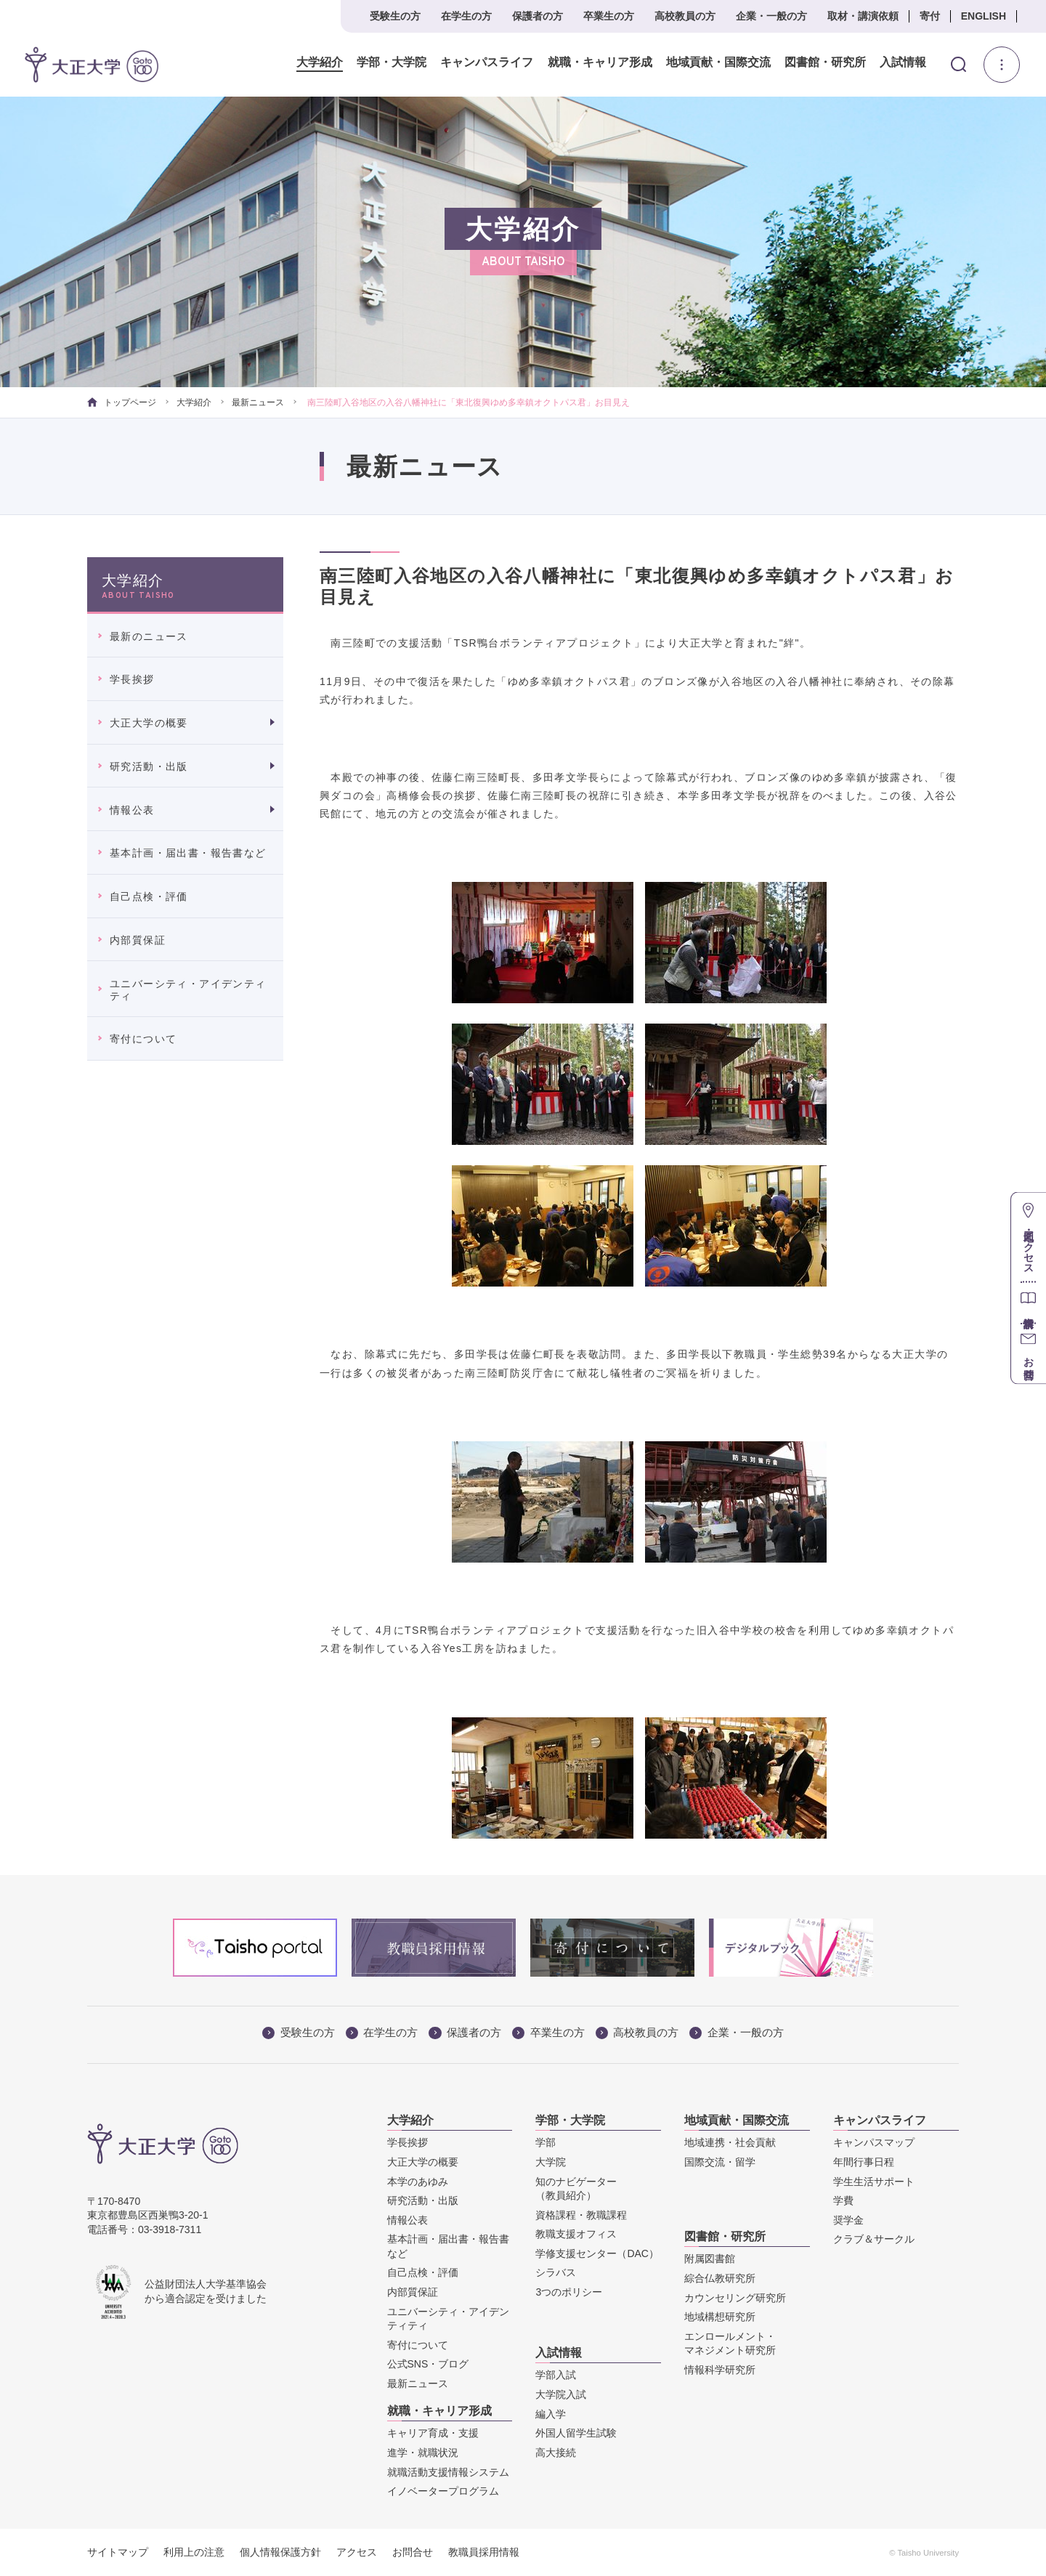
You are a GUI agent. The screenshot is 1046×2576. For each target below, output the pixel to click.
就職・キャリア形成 (599, 62)
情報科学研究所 (719, 2369)
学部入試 (555, 2375)
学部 (545, 2142)
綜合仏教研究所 (719, 2278)
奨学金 (848, 2220)
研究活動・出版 (149, 766)
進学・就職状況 (422, 2452)
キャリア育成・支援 (433, 2433)
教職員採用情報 (483, 2552)
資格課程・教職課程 (581, 2215)
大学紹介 (319, 62)
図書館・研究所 (824, 62)
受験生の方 (395, 16)
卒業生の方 (608, 16)
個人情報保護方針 (280, 2552)
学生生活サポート (874, 2181)
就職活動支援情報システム (448, 2472)
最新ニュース (258, 402)
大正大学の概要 (149, 723)
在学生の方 (466, 16)
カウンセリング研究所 (735, 2298)
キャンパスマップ (874, 2142)
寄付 (930, 16)
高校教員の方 (684, 16)
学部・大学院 (391, 62)
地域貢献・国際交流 (717, 62)
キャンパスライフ (486, 62)
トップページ (121, 402)
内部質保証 (138, 940)
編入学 (550, 2414)
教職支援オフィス (576, 2234)
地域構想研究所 (719, 2316)
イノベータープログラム (443, 2491)
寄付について (143, 1039)
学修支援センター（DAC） (597, 2253)
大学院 (550, 2162)
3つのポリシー (568, 2292)
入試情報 (903, 62)
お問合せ (412, 2552)
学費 (843, 2200)
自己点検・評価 (149, 896)
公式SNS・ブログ (428, 2364)
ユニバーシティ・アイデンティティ (188, 990)
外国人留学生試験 (576, 2433)
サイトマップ (117, 2552)
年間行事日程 (863, 2162)
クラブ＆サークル (874, 2239)
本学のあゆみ (417, 2181)
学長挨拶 (132, 679)
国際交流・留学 (719, 2162)
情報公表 (132, 810)
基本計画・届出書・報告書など (188, 853)
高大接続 (555, 2452)
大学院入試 (560, 2394)
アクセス (356, 2552)
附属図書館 (709, 2258)
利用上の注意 (193, 2552)
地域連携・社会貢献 (730, 2142)
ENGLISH (983, 16)
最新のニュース (149, 636)
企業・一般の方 (771, 16)
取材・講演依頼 (863, 16)
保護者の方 (537, 16)
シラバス (555, 2272)
